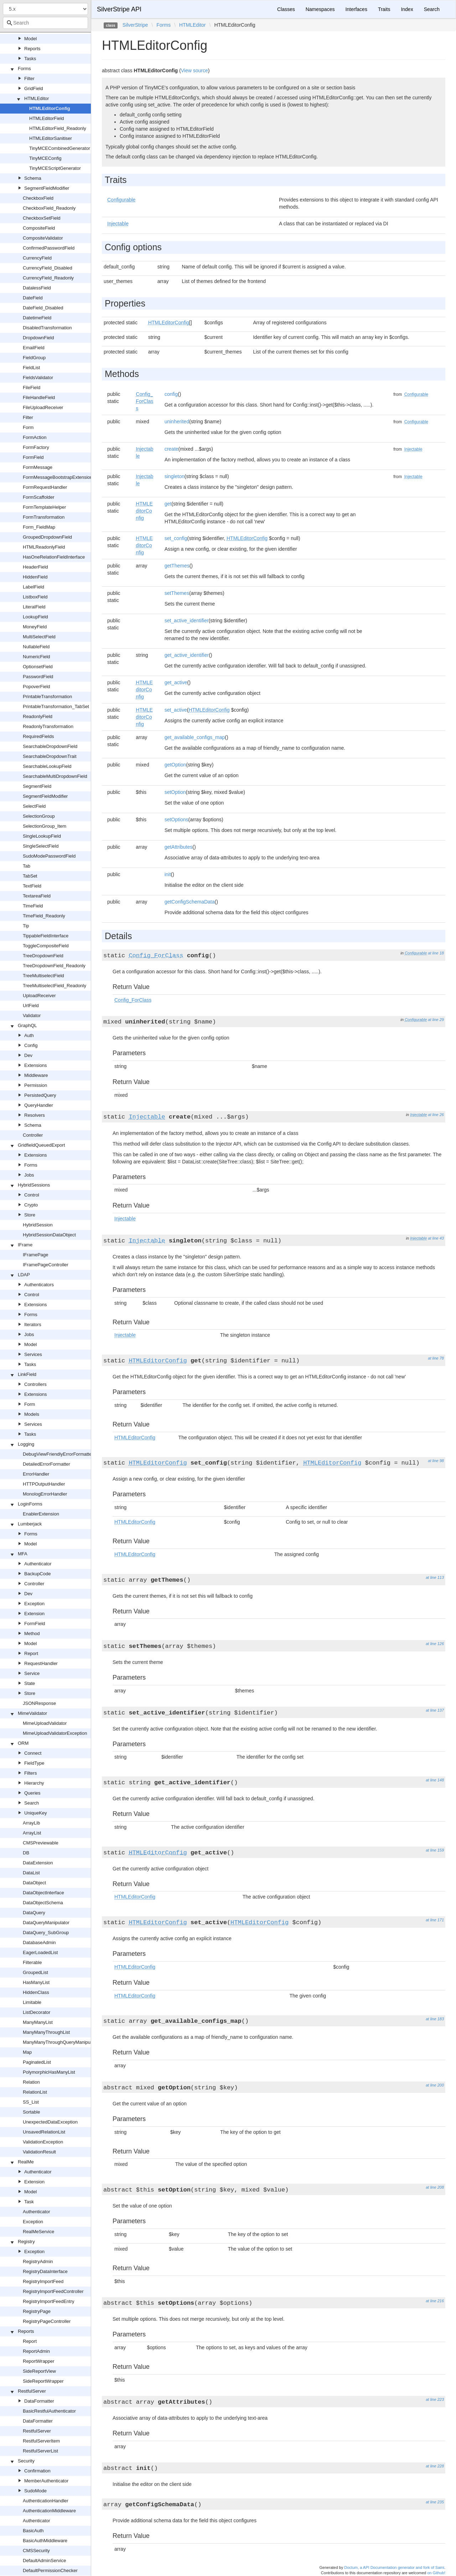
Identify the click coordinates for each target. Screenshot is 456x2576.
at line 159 (435, 1850)
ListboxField (35, 597)
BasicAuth (33, 2530)
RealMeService (38, 2231)
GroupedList (35, 1972)
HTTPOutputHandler (44, 1484)
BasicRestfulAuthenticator (49, 2411)
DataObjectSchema (43, 1902)
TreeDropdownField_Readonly (54, 965)
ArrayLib (31, 1823)
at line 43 (436, 1238)
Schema (32, 178)
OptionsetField (38, 666)
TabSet (30, 876)
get (168, 504)
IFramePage (35, 1254)
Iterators (32, 1324)
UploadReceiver (39, 995)
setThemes (177, 593)
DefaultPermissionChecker (50, 2570)
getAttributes (179, 847)
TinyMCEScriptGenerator (55, 168)
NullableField (36, 646)
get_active (176, 682)
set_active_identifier (187, 620)
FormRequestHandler (45, 487)
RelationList (35, 2092)
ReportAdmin (36, 2351)
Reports (32, 48)
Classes (286, 9)
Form (28, 427)
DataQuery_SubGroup (46, 1932)
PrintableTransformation (47, 696)
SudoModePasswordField (49, 856)
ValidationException (43, 2142)
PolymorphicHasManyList (49, 2072)
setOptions (176, 819)
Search (31, 1803)
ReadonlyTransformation (48, 726)
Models (31, 1414)
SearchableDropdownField (50, 746)
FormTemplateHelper (44, 507)
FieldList (31, 367)
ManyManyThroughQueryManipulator (61, 2042)
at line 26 (436, 1114)
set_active (176, 710)
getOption (175, 765)
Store (29, 1215)
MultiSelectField (39, 636)
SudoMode (35, 2490)
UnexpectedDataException (50, 2122)
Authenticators (39, 1284)
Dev (28, 1055)
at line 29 (436, 1019)
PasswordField (38, 676)
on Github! (436, 2573)
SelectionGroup (39, 816)
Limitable (32, 2002)
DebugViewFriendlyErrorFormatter (58, 1454)
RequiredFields (38, 736)
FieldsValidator (38, 377)
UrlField (31, 1005)
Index (407, 9)
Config (31, 1045)
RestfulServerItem (41, 2441)
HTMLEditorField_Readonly (57, 128)
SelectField (34, 806)
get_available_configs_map (195, 737)
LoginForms (30, 1504)
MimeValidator (32, 1713)
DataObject (34, 1882)
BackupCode (37, 1573)
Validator (32, 1015)
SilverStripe (135, 25)
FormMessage (37, 467)
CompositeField (39, 228)
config (171, 394)
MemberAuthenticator (46, 2480)
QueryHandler (38, 1105)
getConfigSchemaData (190, 902)
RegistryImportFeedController (53, 2291)
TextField (32, 886)
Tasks (30, 58)
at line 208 (435, 2187)
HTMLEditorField (46, 118)
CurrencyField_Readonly (48, 278)
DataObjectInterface (43, 1892)
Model (30, 38)
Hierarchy (34, 1783)
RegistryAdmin (38, 2261)
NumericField (36, 656)
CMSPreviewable (40, 1842)
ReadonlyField (37, 716)
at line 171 (435, 1920)
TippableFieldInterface (45, 935)
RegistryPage (37, 2311)
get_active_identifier (187, 655)
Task (29, 2201)
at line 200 (435, 2085)
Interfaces (356, 9)
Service (32, 1673)
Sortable (31, 2112)
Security (26, 2461)
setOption (175, 792)
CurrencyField (37, 258)
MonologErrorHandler (45, 1494)
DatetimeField (37, 317)
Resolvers (34, 1115)
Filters (30, 1773)
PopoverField (36, 686)
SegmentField (37, 786)
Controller (33, 1135)
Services (33, 1354)
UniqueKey (35, 1813)
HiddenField (35, 577)
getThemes (177, 566)
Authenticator (38, 1563)
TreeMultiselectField (43, 975)
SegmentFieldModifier (46, 188)
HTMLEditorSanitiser (50, 138)
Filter (29, 78)
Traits (384, 9)
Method (32, 1633)
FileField (31, 387)
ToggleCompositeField (46, 945)
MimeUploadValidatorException (55, 1733)
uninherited (177, 421)
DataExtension (38, 1862)
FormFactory (36, 447)
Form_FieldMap (39, 527)
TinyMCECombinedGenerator (59, 148)
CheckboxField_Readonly (49, 208)
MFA (22, 1553)
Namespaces (320, 9)
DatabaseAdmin (39, 1942)
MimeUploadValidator (45, 1723)
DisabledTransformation (47, 327)
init (168, 874)
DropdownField (38, 337)
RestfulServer (32, 2391)
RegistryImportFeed (43, 2281)
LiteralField (34, 606)
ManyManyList (38, 2022)
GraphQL (27, 1025)
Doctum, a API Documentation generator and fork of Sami (394, 2567)
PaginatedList (37, 2062)
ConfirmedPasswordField (48, 248)
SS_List (31, 2102)
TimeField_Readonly (44, 915)
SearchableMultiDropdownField (55, 776)
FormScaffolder (39, 497)
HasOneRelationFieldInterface (54, 557)
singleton (175, 476)
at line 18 (436, 953)
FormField (33, 457)
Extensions (35, 1065)
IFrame (25, 1244)
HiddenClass (36, 1992)
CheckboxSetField (42, 218)
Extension (34, 1613)
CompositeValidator (43, 238)
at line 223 (435, 2399)
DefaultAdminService (44, 2560)
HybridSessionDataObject (49, 1234)
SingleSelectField (40, 846)
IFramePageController (45, 1264)
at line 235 (435, 2502)
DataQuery (34, 1912)
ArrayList (32, 1833)
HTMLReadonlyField (44, 547)
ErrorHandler (36, 1474)
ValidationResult (39, 2151)
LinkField (27, 1374)
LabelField (33, 587)
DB (26, 1852)
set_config (176, 538)
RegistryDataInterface (45, 2271)
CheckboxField (38, 198)
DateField (33, 297)
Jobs (29, 1175)
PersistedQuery (40, 1095)
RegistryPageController (47, 2321)
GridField (33, 88)
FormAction (34, 437)
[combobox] (45, 23)
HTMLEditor (36, 98)
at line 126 (435, 1644)
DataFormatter (39, 2401)
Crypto (31, 1205)
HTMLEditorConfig (49, 108)
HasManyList (36, 1982)
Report (31, 1653)
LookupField (35, 616)
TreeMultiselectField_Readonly (54, 985)
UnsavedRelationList (44, 2132)
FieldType (34, 1763)
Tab (26, 866)
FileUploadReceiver (43, 407)
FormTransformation (43, 517)
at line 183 (435, 2019)
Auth (29, 1035)
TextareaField (37, 896)
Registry (26, 2241)
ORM (23, 1743)
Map (27, 2052)
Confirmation (37, 2470)
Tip (26, 925)
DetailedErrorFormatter (46, 1464)
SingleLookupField (42, 836)
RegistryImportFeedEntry (48, 2301)
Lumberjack (30, 1524)
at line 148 (435, 1780)
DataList (31, 1872)
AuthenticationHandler (45, 2500)
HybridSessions (34, 1185)
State (29, 1683)
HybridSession (38, 1224)
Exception (34, 1603)
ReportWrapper (39, 2361)
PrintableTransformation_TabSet (56, 706)
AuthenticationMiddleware (49, 2510)
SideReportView (39, 2371)
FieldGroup (34, 357)
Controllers (35, 1384)
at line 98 (436, 1461)
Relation (31, 2082)
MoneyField (35, 626)
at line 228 (435, 2466)
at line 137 (435, 1710)
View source (194, 70)
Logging (26, 1444)
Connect (32, 1753)
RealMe (26, 2161)
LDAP (24, 1274)
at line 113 (435, 1577)
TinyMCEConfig (45, 158)
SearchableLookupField (47, 766)
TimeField (33, 906)
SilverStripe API (119, 9)
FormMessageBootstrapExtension (58, 477)
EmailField (34, 347)
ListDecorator (36, 2012)
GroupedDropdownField (47, 537)
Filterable (32, 1962)
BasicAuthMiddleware (45, 2540)
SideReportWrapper (43, 2381)
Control (31, 1195)
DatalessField (37, 287)
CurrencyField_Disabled (47, 268)
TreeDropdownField (43, 955)
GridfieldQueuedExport (41, 1145)
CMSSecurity (36, 2550)
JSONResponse (39, 1703)
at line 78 (436, 1358)
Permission (35, 1085)
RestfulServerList (40, 2451)
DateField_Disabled (43, 307)
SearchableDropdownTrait (50, 756)
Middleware (36, 1075)
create (171, 449)
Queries (32, 1793)
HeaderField (35, 567)
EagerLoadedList (40, 1952)
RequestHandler (41, 1663)
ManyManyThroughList (46, 2032)
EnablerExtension (41, 1514)
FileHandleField (39, 397)
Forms (24, 68)
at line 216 (435, 2301)
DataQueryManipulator (46, 1922)
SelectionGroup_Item (44, 826)
